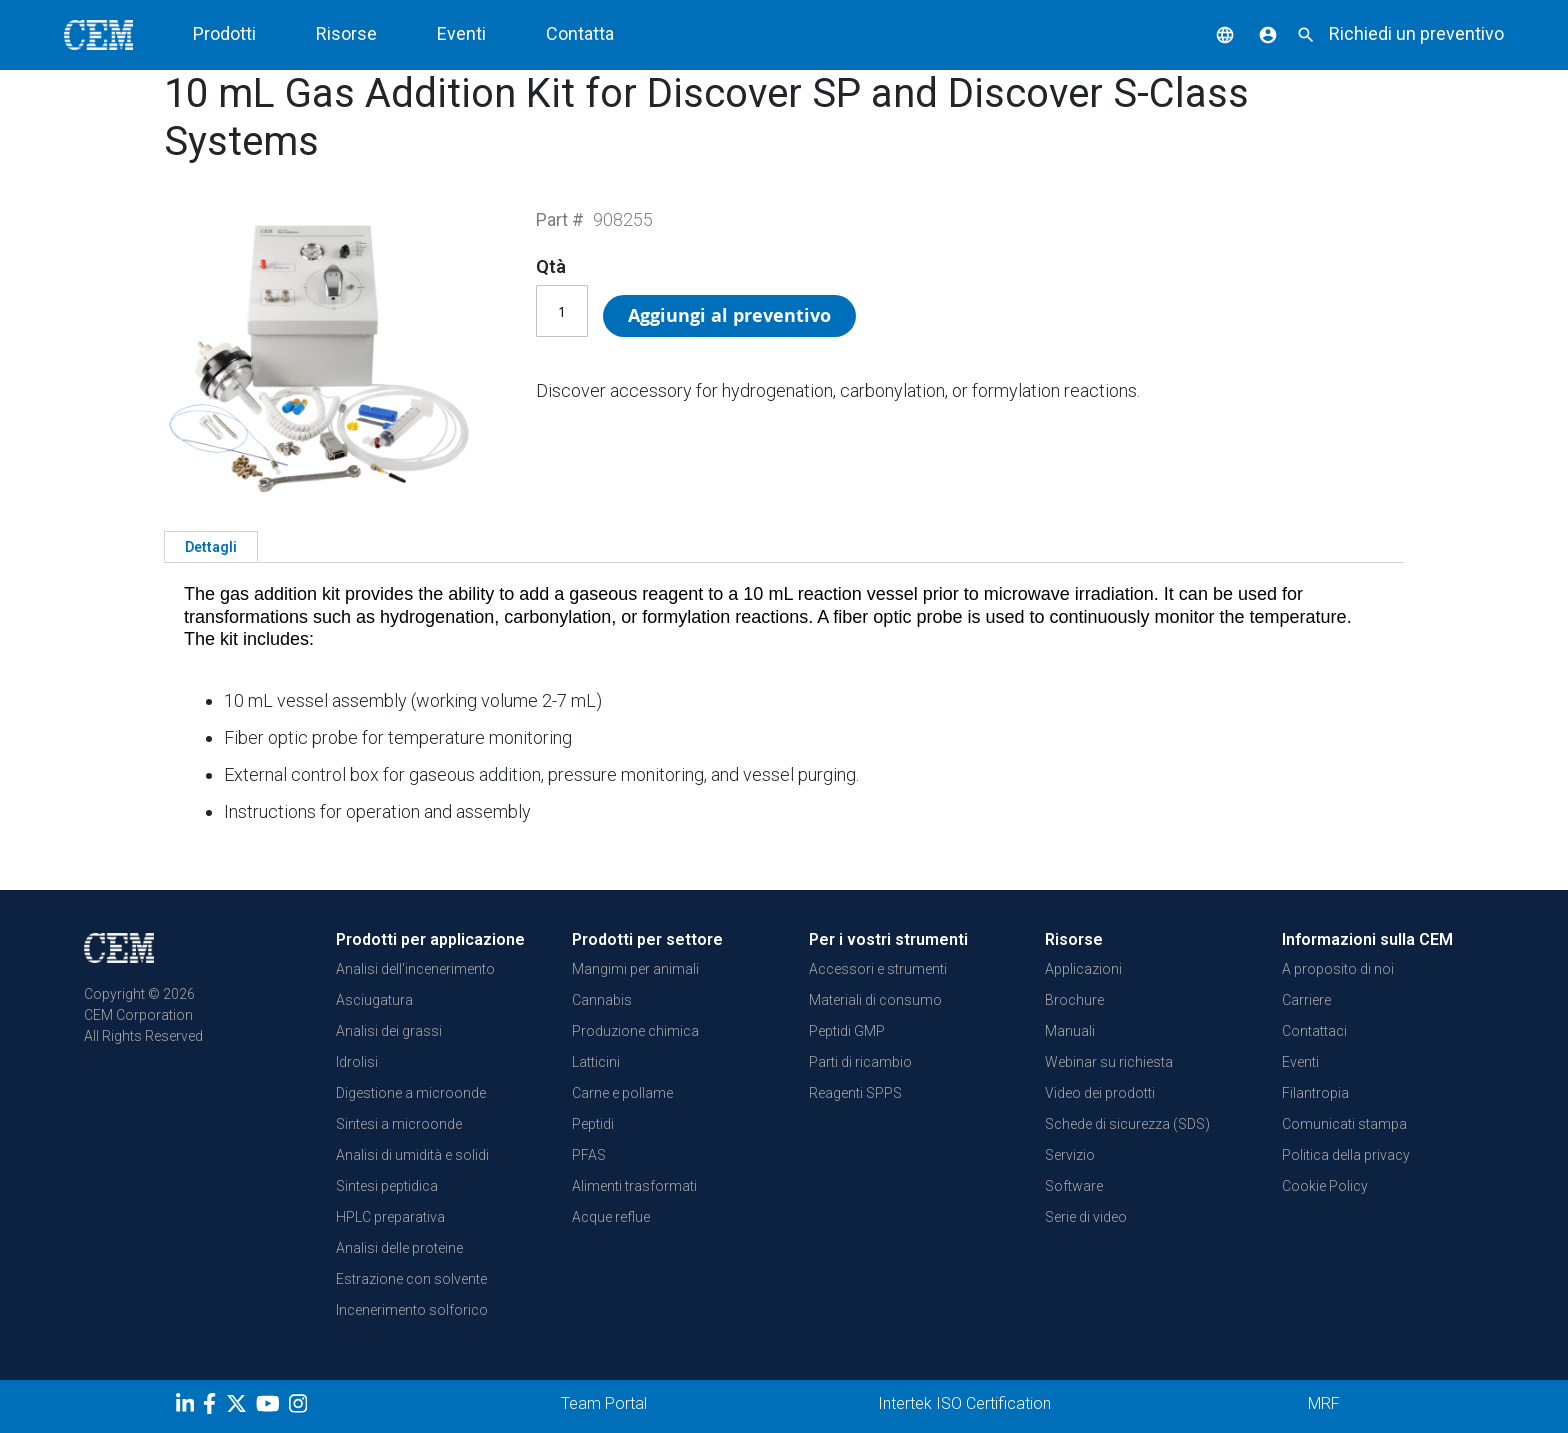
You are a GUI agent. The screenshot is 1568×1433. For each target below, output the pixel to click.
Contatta (580, 33)
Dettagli (211, 547)
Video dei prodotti (1100, 1093)
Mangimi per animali (635, 969)
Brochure (1074, 1000)
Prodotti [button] (224, 33)
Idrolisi (357, 1062)
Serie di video (1086, 1217)
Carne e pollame (622, 1093)
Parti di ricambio (860, 1062)
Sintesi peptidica (387, 1186)
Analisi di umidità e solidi (412, 1155)
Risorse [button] (346, 33)
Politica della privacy (1346, 1155)
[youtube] (270, 1407)
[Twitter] (239, 1407)
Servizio (1070, 1155)
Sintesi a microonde (399, 1124)
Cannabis (602, 1000)
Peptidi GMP (847, 1031)
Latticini (596, 1062)
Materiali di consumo (875, 1000)
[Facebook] (214, 1407)
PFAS (589, 1155)
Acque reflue (611, 1217)
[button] (1210, 33)
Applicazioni (1083, 969)
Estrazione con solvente (411, 1279)
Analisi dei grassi (389, 1031)
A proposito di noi (1338, 969)
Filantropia (1315, 1093)
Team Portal (604, 1403)
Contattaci (1314, 1031)
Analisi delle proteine (399, 1248)
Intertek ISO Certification (964, 1403)
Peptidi (593, 1124)
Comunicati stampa (1344, 1124)
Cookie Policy (1325, 1186)
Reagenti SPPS (855, 1093)
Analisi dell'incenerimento (415, 969)
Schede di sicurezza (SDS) (1127, 1124)
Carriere (1306, 1000)
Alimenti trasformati (634, 1186)
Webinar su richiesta (1109, 1062)
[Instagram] (300, 1407)
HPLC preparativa (390, 1217)
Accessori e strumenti (878, 969)
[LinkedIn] (187, 1407)
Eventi (461, 33)
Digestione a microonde (411, 1093)
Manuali (1070, 1031)
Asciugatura (374, 1000)
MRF (1324, 1403)
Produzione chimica (635, 1031)
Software (1074, 1186)
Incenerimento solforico (412, 1310)
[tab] (211, 546)
